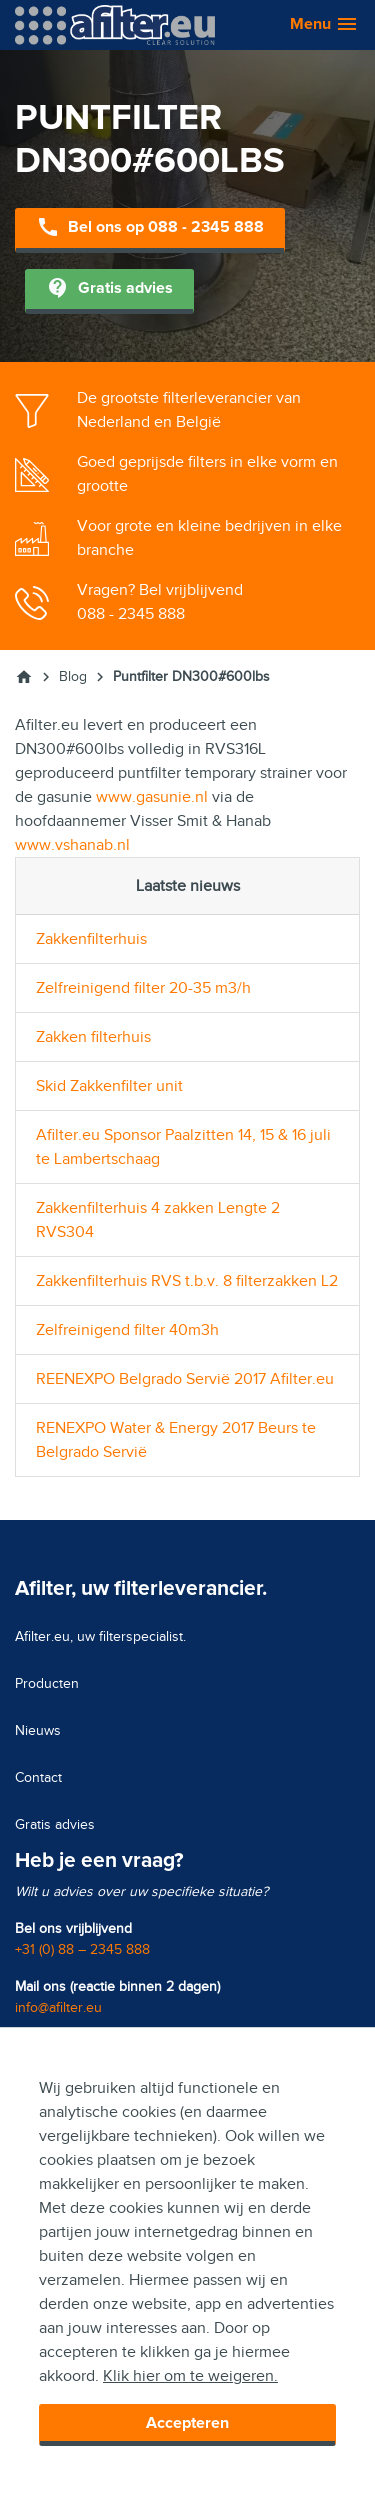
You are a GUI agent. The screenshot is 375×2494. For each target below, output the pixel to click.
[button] (314, 25)
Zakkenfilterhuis (91, 939)
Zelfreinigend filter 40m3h (127, 1330)
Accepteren (187, 2423)
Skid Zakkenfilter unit (109, 1086)
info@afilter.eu (58, 2007)
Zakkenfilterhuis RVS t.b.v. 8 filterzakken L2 (187, 1281)
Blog (73, 676)
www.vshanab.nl (72, 845)
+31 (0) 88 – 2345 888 (82, 1949)
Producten (47, 1683)
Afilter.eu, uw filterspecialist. (100, 1636)
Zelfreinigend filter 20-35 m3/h (143, 988)
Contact (38, 1777)
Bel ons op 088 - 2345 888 (150, 228)
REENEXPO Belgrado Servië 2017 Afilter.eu (185, 1379)
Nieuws (38, 1730)
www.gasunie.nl (152, 797)
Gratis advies (109, 289)
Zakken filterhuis (93, 1037)
